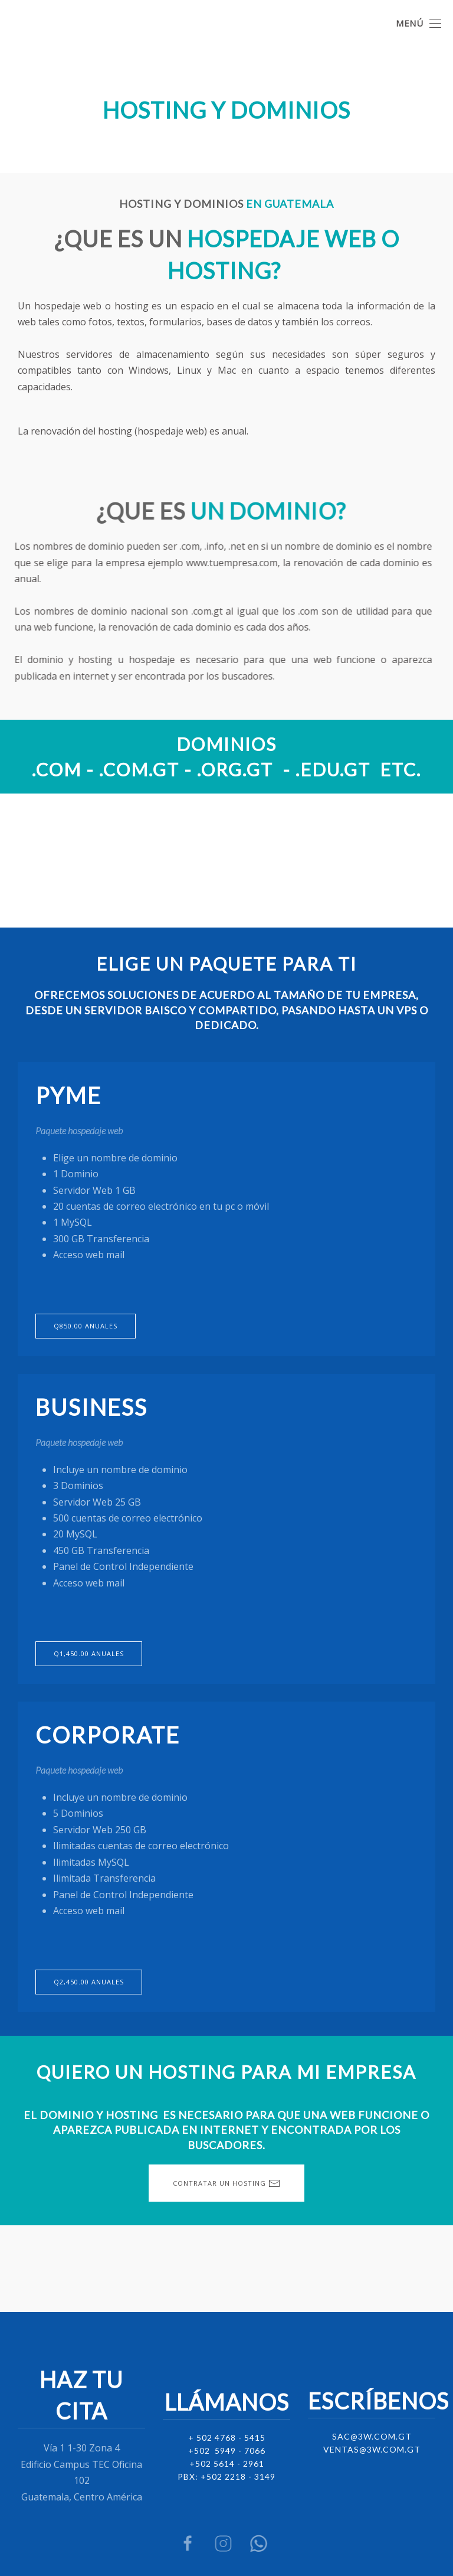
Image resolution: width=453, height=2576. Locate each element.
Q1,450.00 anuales (89, 1653)
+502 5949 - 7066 (226, 2449)
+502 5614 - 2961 (226, 2462)
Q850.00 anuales (85, 1325)
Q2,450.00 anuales (89, 1981)
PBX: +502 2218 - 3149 (226, 2475)
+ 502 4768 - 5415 (226, 2436)
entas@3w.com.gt (375, 2448)
